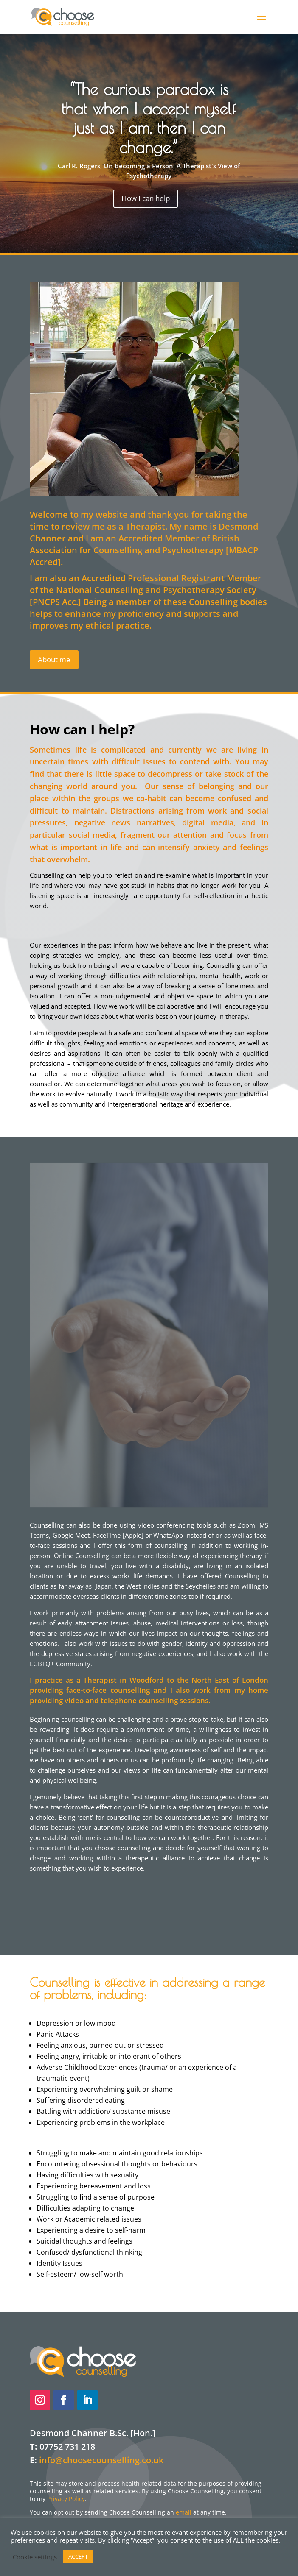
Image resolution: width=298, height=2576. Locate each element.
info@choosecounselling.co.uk (101, 2460)
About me (54, 659)
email (183, 2512)
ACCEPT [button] (78, 2556)
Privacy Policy (66, 2499)
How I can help (145, 198)
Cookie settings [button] (35, 2557)
